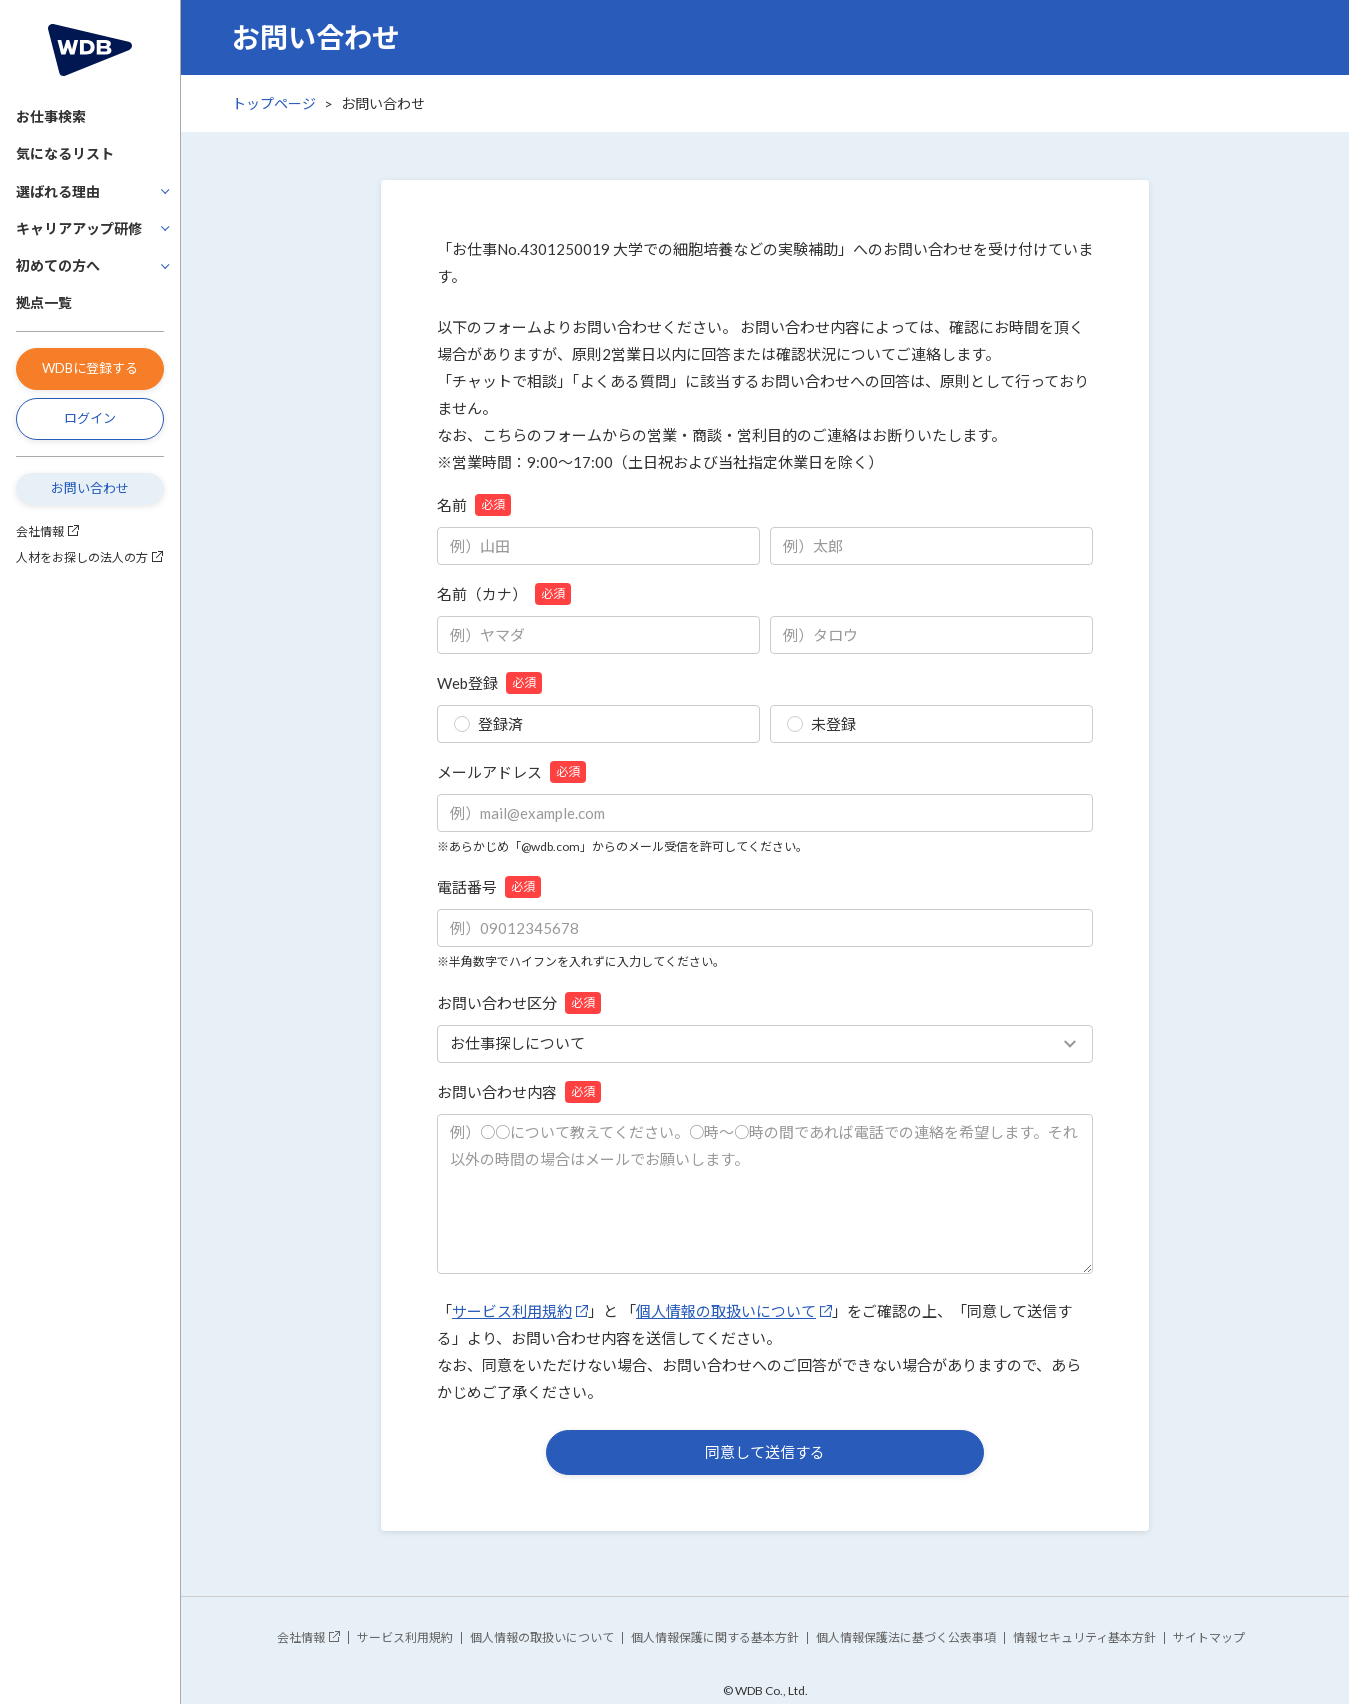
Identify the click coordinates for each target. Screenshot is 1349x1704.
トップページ (274, 103)
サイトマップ (1209, 1637)
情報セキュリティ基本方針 (1084, 1637)
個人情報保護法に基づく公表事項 (906, 1637)
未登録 (821, 724)
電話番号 (489, 887)
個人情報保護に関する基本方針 (715, 1637)
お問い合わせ (90, 488)
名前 (474, 505)
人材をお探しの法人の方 (82, 557)
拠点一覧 (44, 302)
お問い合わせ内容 (519, 1092)
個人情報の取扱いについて (726, 1311)
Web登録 (489, 683)
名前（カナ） (504, 594)
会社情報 (40, 531)
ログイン (90, 418)
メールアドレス (511, 772)
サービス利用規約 (512, 1311)
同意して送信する (765, 1452)
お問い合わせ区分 (519, 1003)
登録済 (488, 724)
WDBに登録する (90, 368)
